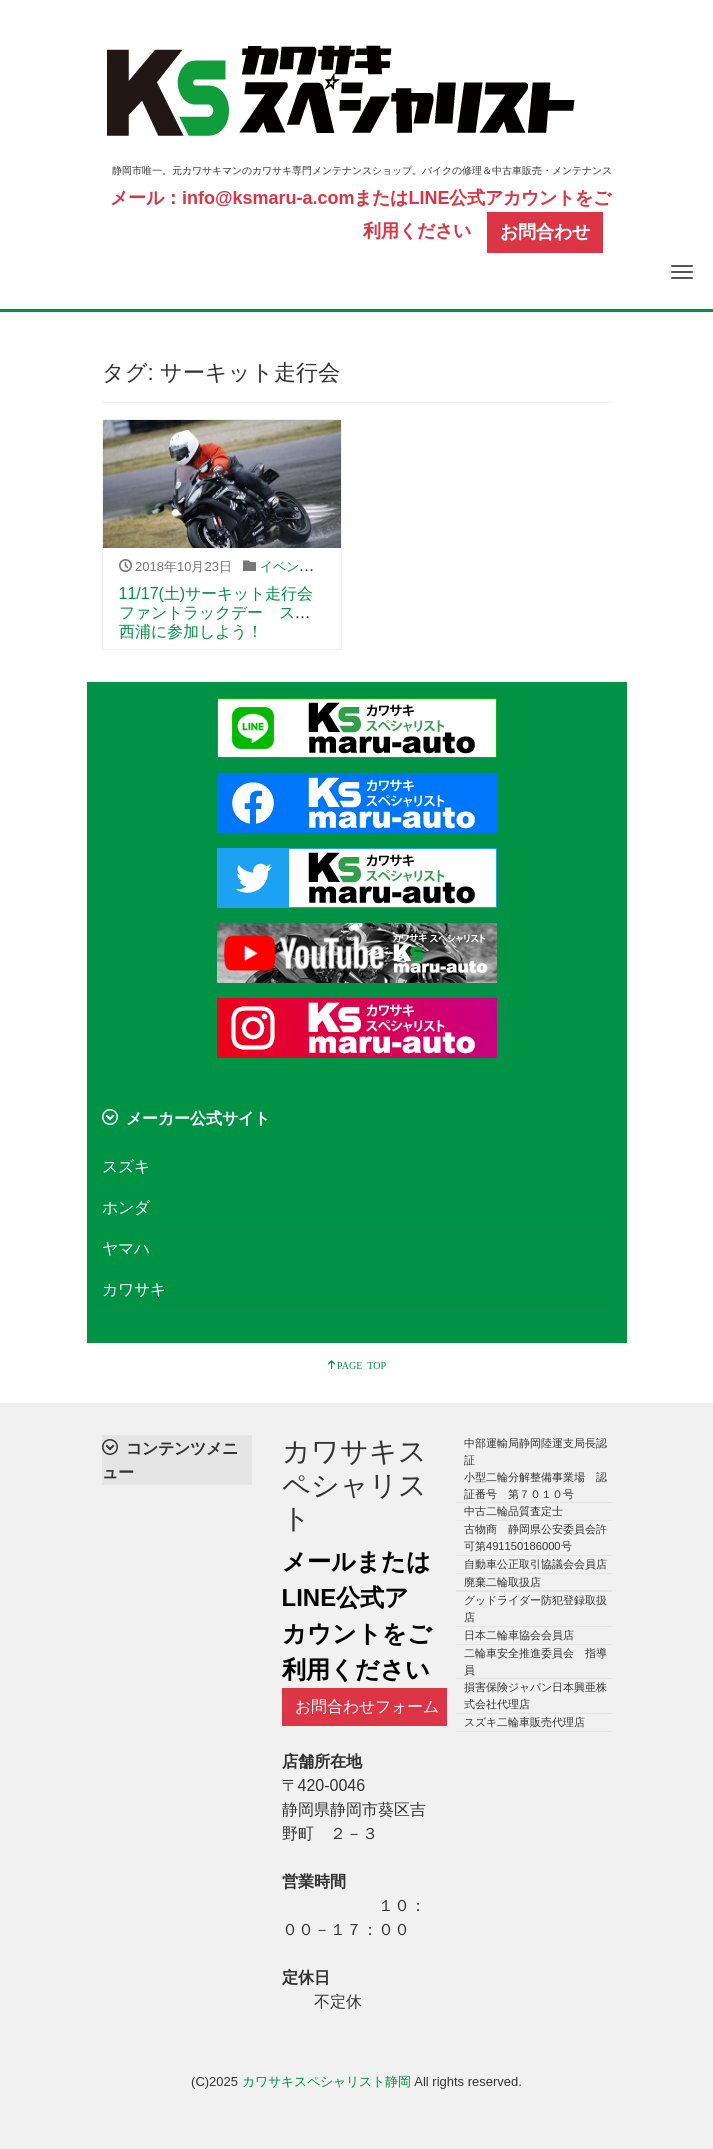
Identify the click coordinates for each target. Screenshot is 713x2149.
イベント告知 (299, 566)
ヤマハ (126, 1248)
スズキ (126, 1166)
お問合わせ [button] (545, 232)
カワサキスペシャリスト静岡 (326, 2081)
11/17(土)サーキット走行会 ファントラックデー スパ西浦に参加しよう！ (224, 612)
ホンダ (126, 1207)
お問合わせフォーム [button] (367, 1706)
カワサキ (134, 1289)
